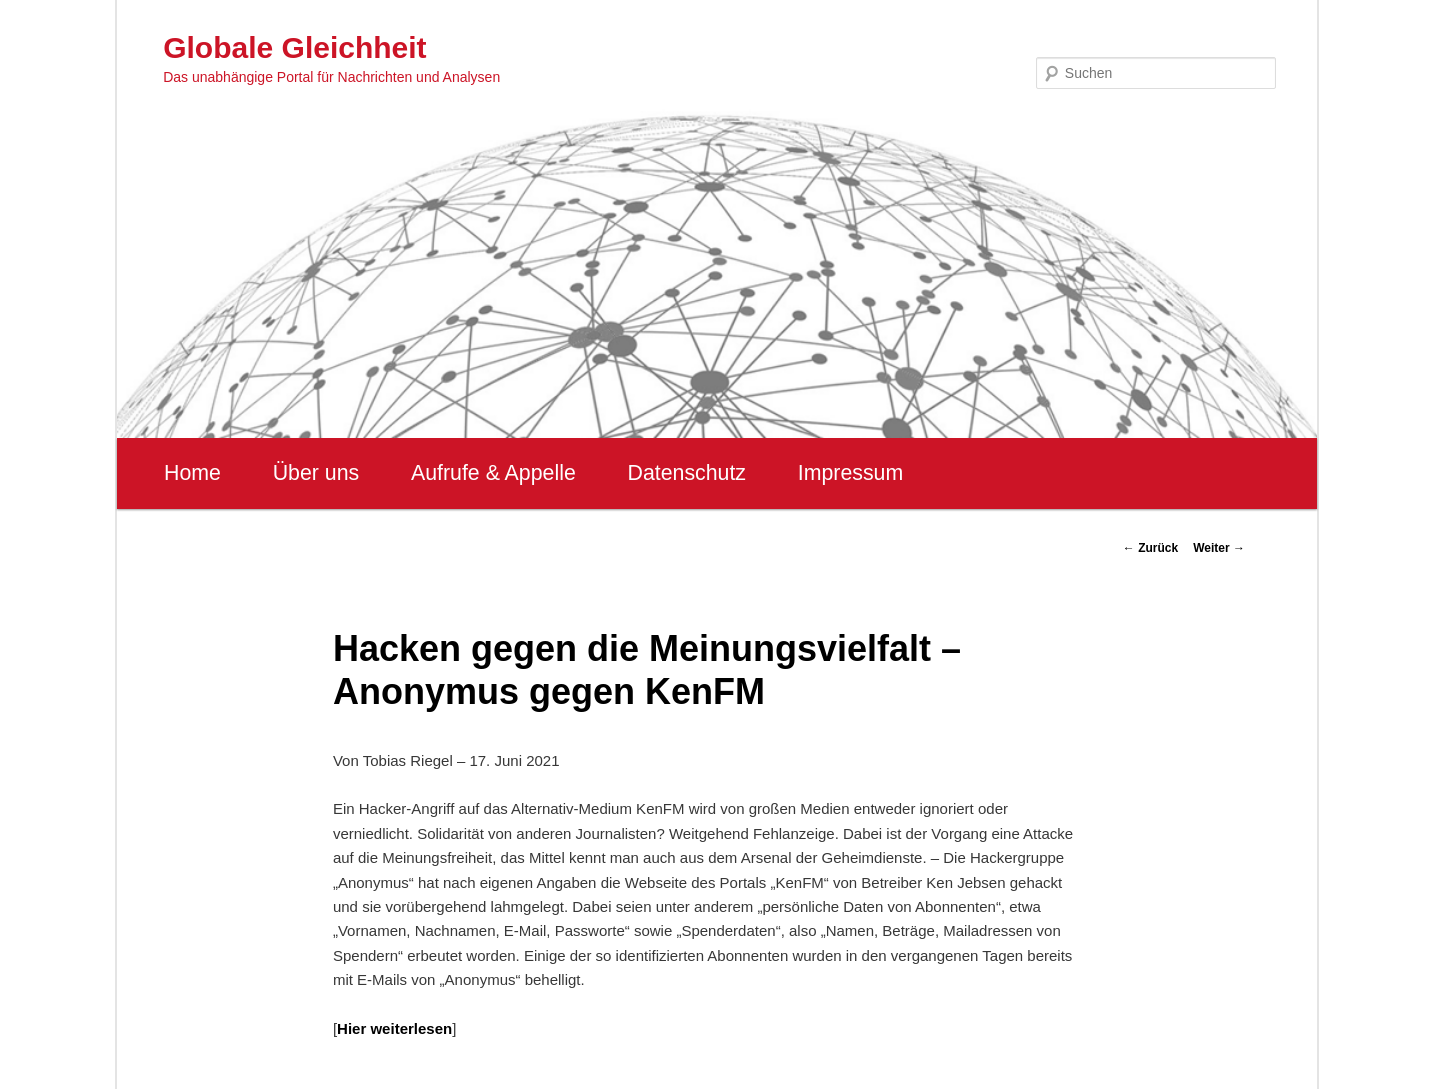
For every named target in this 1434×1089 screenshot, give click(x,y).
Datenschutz (686, 473)
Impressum (850, 473)
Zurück (1150, 548)
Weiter (1219, 548)
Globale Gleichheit (294, 47)
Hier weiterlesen (394, 1028)
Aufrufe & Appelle (493, 473)
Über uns (316, 473)
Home (192, 473)
